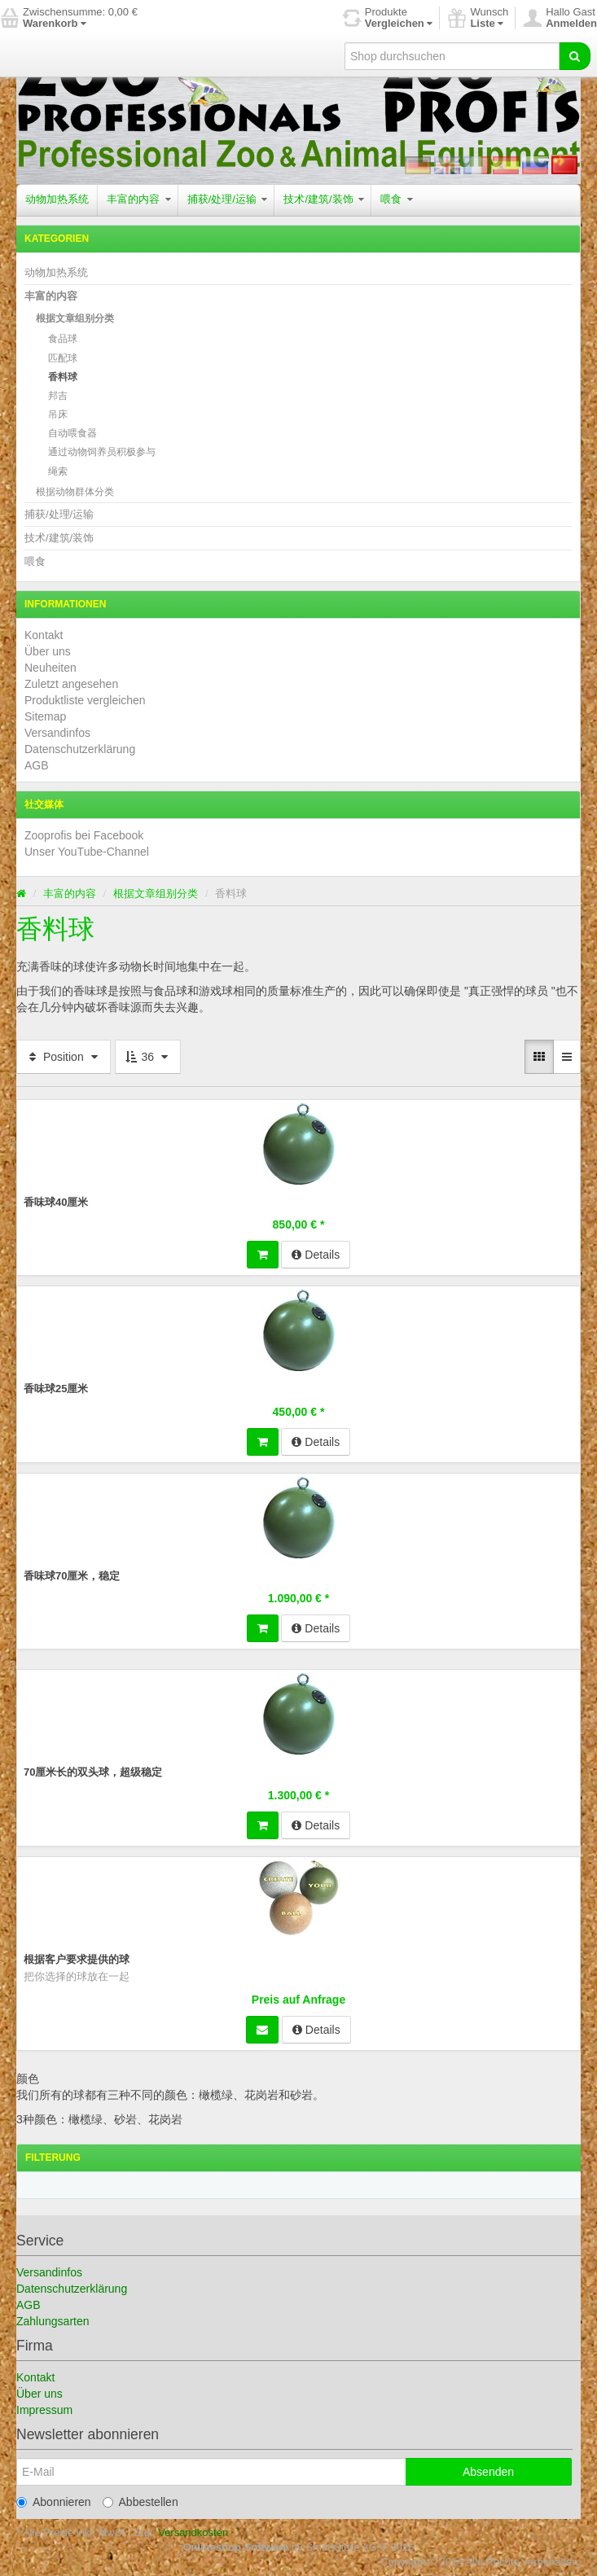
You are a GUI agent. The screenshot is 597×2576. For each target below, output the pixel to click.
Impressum (44, 2409)
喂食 (396, 199)
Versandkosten (193, 2532)
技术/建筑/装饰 (323, 199)
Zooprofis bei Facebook (83, 835)
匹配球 (62, 358)
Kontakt (43, 635)
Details (316, 1254)
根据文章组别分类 (75, 318)
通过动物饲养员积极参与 (102, 452)
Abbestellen (140, 2501)
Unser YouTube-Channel (86, 851)
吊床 (58, 414)
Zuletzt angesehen (71, 683)
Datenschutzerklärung (79, 749)
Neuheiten (50, 667)
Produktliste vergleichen (85, 700)
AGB (36, 765)
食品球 (62, 338)
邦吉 (58, 395)
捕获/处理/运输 (227, 199)
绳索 (58, 471)
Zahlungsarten (53, 2321)
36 (148, 1056)
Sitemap (45, 716)
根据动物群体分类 (75, 491)
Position (63, 1056)
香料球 (62, 377)
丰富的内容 (139, 199)
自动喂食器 (72, 433)
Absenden (488, 2471)
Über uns (47, 651)
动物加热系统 (57, 199)
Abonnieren (53, 2501)
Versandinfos (57, 732)
